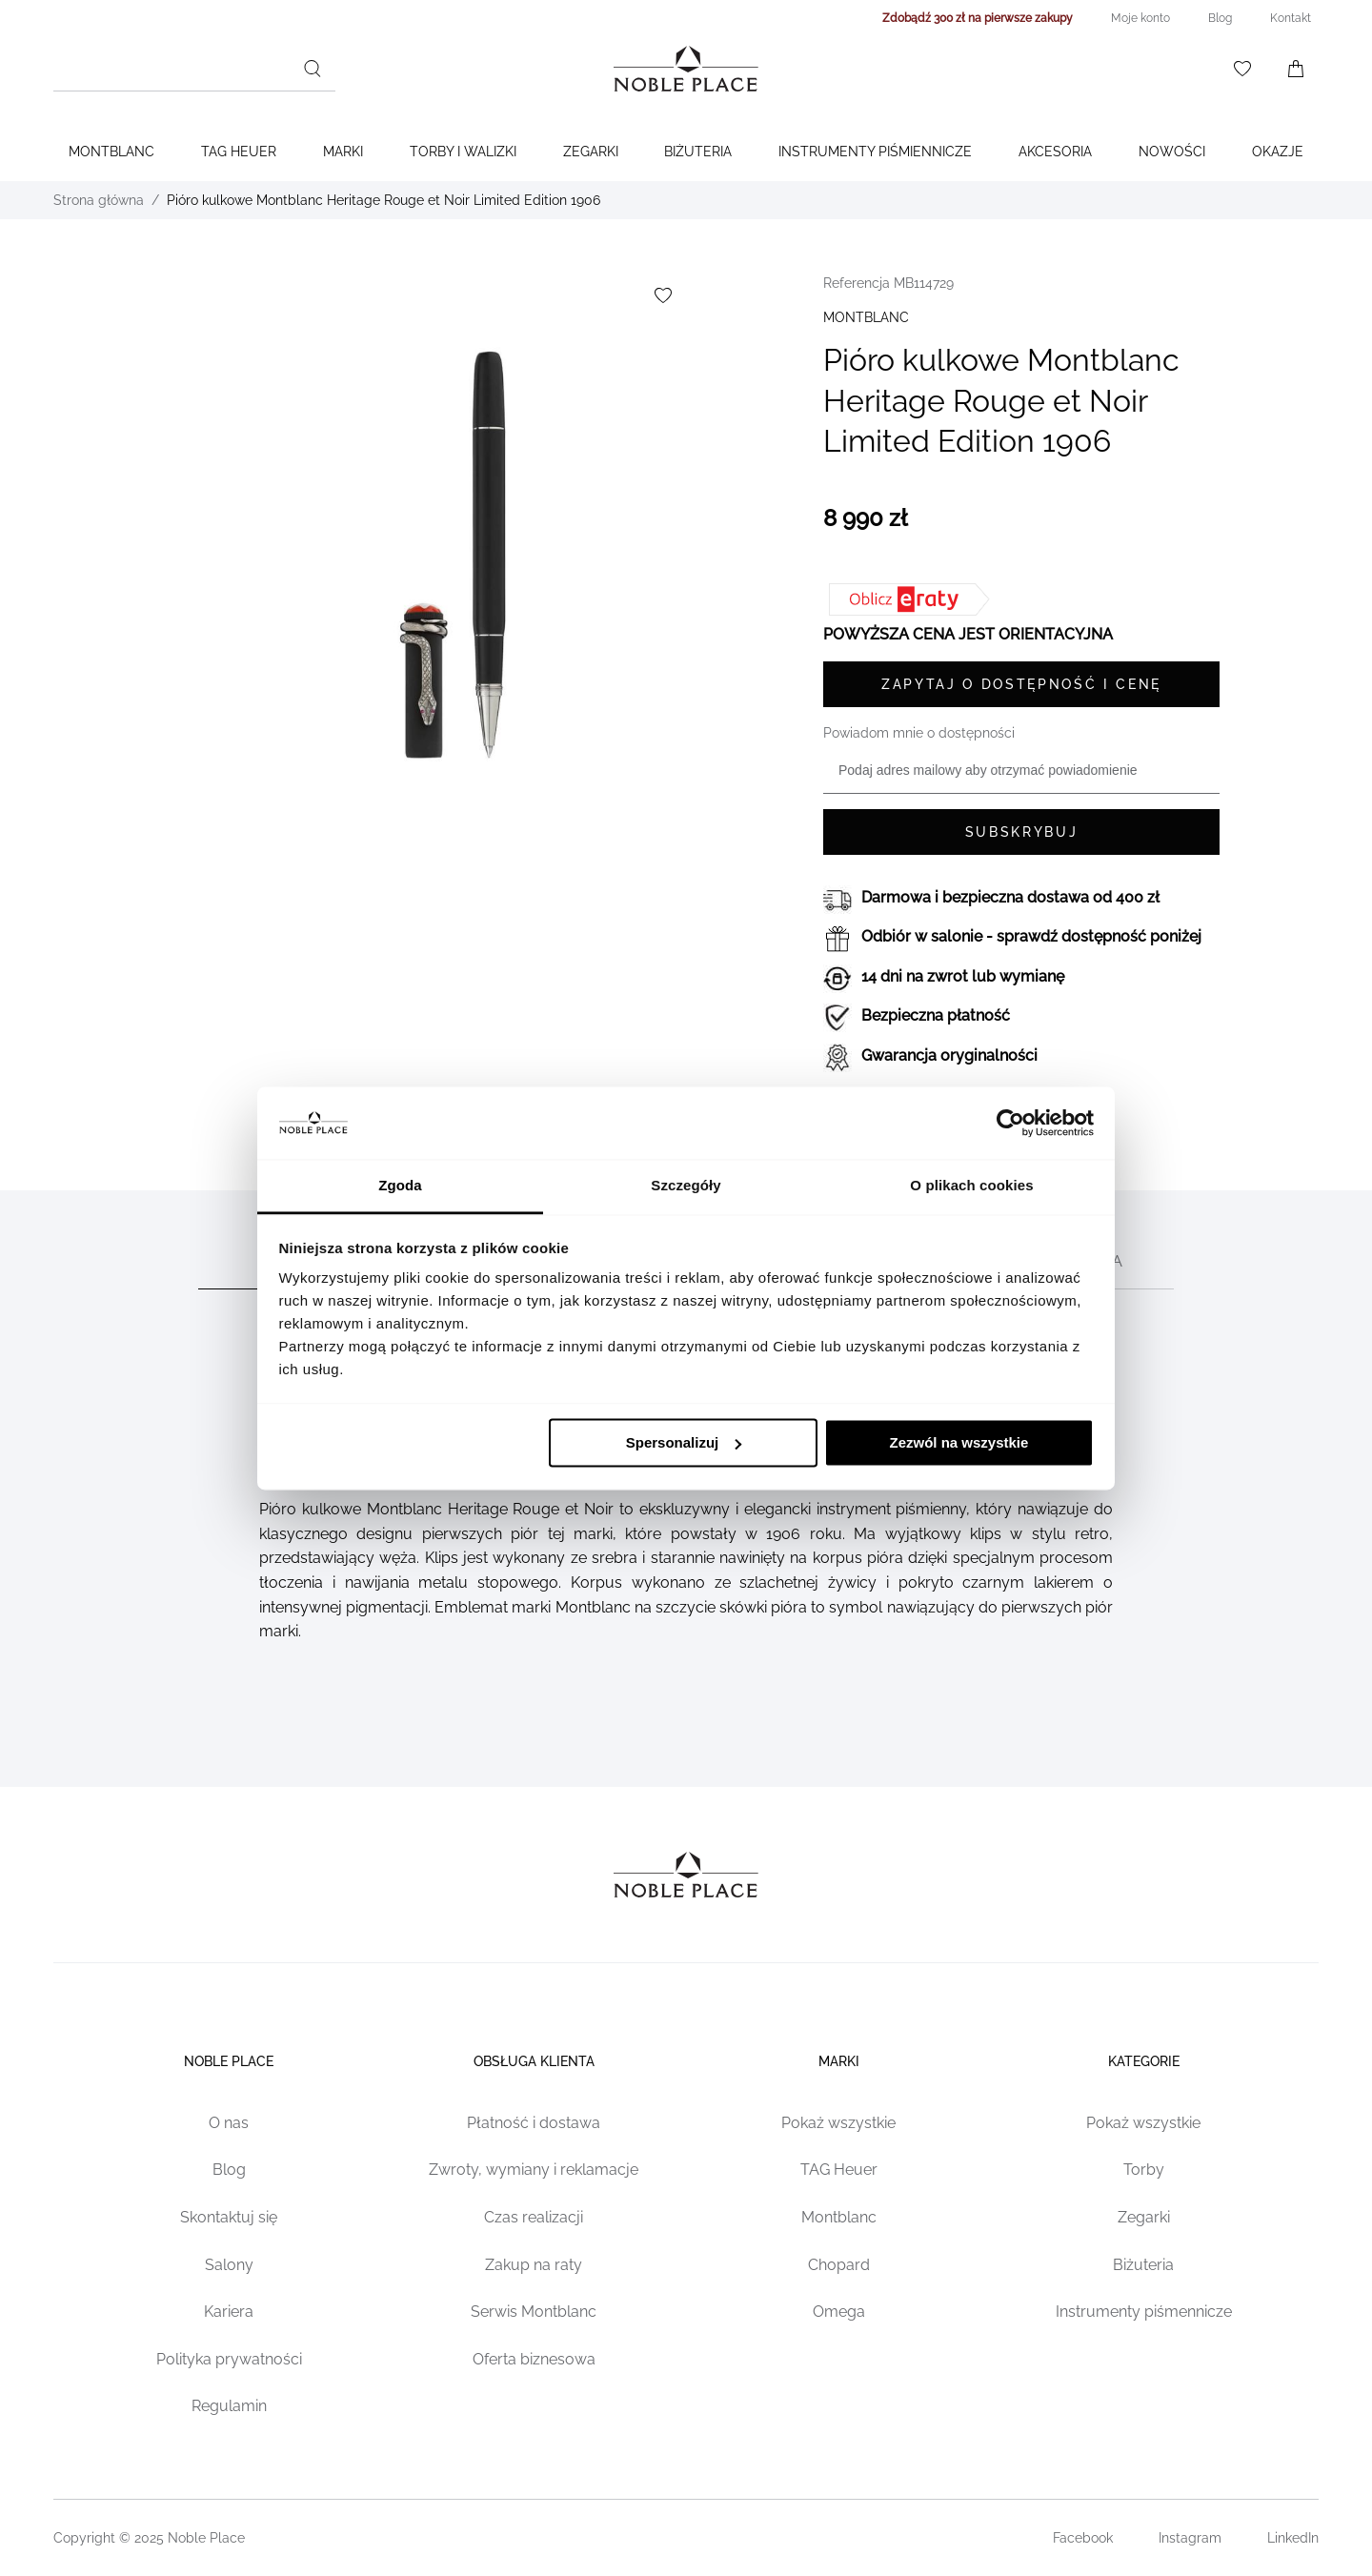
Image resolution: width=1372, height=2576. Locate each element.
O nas (229, 2123)
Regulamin (229, 2406)
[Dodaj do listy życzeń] (663, 295)
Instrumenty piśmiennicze (875, 151)
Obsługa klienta (534, 2061)
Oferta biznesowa (534, 2359)
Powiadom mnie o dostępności (919, 732)
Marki (343, 151)
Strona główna (98, 200)
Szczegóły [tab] (685, 1186)
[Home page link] (686, 68)
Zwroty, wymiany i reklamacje (533, 2169)
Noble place (228, 2061)
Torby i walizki (463, 151)
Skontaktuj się (228, 2217)
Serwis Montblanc (533, 2311)
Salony (229, 2265)
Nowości (1172, 151)
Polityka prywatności (229, 2359)
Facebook (1083, 2538)
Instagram (1190, 2538)
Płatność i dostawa (533, 2123)
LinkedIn (1293, 2538)
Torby (1143, 2169)
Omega (839, 2311)
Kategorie (1144, 2061)
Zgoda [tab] (400, 1186)
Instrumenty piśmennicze (1144, 2311)
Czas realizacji (533, 2217)
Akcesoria (1055, 151)
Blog (229, 2169)
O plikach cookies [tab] (971, 1186)
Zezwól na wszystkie (958, 1442)
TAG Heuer (238, 151)
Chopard (839, 2265)
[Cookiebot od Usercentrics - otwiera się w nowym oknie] (1010, 1122)
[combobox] (194, 68)
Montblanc (111, 151)
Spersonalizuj (684, 1442)
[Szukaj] (312, 69)
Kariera (228, 2311)
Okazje (1277, 151)
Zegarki (590, 151)
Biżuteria (698, 151)
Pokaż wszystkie (838, 2123)
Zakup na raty (533, 2265)
